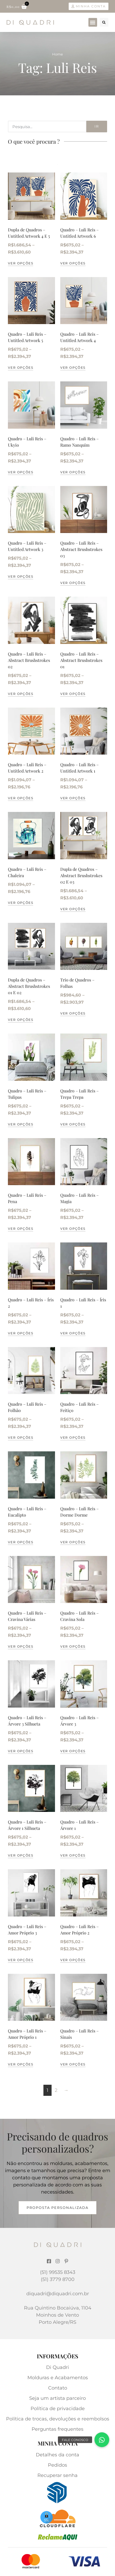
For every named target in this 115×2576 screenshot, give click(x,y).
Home (57, 54)
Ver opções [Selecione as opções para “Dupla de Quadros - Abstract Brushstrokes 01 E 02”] (20, 1020)
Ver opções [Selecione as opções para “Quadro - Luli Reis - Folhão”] (20, 1437)
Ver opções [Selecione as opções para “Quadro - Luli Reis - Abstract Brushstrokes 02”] (20, 694)
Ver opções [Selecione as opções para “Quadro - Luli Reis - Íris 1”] (73, 1333)
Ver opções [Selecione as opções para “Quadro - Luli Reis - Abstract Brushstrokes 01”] (73, 694)
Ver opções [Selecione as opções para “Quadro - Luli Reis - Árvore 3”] (73, 1751)
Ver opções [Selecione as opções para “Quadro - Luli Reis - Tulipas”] (20, 1124)
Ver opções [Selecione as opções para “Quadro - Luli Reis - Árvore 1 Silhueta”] (20, 1855)
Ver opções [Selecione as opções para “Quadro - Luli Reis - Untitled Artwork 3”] (20, 576)
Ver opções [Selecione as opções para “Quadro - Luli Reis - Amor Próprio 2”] (73, 1960)
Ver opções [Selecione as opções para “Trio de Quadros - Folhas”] (73, 1013)
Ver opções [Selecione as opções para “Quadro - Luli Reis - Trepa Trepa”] (73, 1124)
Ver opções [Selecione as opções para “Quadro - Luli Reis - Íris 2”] (20, 1333)
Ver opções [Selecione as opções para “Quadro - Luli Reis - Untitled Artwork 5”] (20, 368)
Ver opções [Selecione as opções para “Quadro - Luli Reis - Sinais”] (73, 2064)
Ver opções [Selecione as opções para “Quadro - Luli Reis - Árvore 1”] (73, 1855)
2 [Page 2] (56, 2090)
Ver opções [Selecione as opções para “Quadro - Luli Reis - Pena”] (20, 1229)
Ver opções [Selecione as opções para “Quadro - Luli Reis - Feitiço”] (73, 1437)
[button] (92, 22)
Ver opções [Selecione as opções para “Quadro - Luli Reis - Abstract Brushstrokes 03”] (73, 583)
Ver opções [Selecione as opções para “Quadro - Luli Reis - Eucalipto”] (20, 1542)
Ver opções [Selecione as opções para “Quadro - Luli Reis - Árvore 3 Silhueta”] (20, 1751)
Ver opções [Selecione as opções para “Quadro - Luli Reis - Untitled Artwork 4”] (73, 368)
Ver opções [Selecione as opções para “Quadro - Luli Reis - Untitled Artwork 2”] (20, 798)
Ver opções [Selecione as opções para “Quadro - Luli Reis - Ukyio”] (20, 472)
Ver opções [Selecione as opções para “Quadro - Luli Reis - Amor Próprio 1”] (20, 2064)
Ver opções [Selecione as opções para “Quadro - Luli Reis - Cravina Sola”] (73, 1646)
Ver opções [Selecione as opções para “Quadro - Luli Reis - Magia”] (73, 1229)
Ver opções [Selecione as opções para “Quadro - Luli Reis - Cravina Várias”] (20, 1646)
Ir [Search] (96, 126)
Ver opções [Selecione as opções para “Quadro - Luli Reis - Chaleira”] (20, 903)
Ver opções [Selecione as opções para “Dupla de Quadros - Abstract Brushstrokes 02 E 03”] (73, 909)
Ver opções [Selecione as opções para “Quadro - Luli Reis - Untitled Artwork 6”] (73, 263)
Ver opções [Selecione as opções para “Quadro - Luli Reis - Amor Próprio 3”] (20, 1960)
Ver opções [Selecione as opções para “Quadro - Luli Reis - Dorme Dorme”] (73, 1542)
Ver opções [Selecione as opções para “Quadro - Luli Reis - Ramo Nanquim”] (73, 472)
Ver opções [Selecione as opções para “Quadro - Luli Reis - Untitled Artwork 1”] (73, 798)
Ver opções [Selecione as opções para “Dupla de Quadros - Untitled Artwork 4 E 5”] (20, 263)
